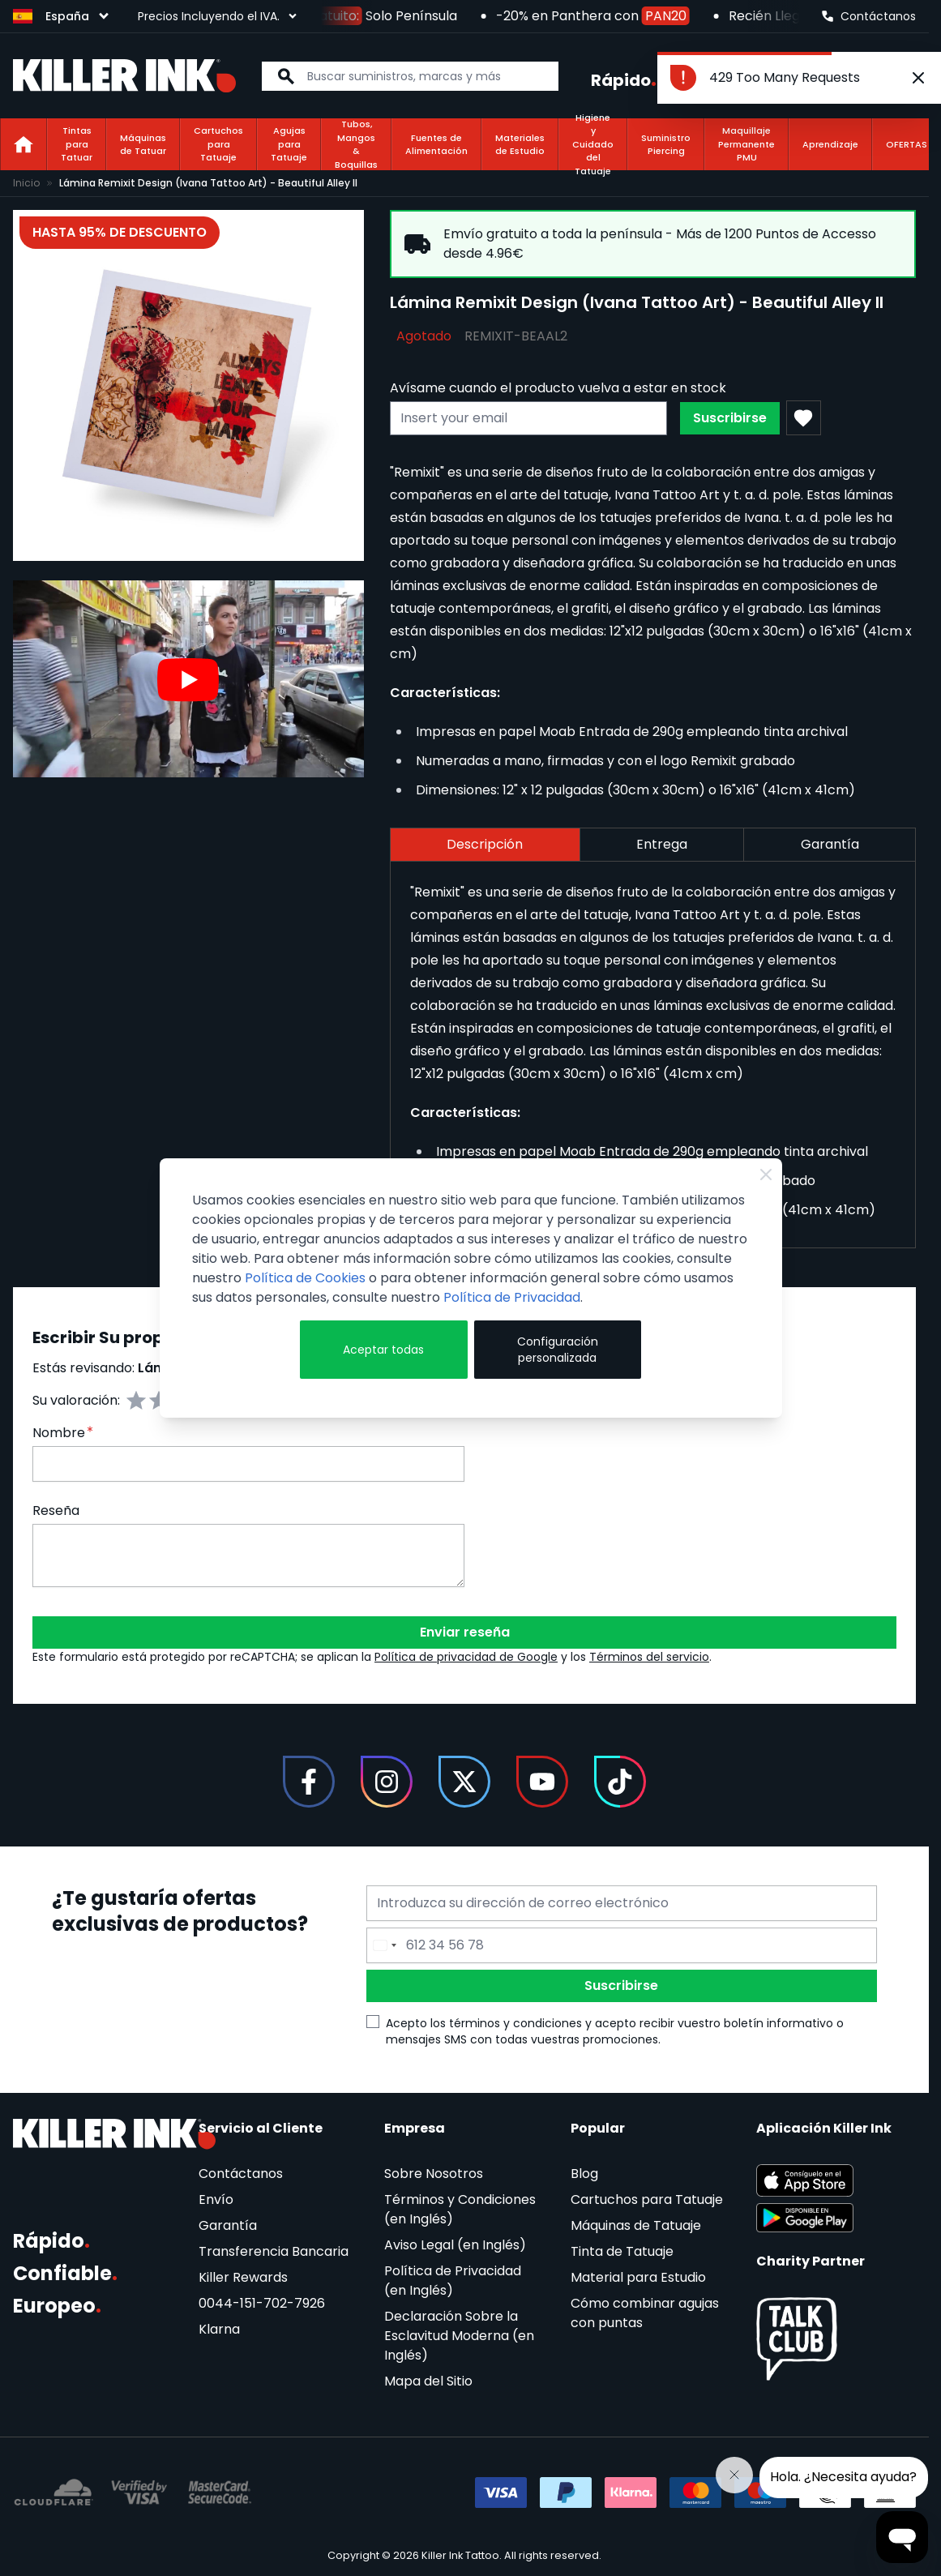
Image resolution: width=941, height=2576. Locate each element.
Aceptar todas (383, 1349)
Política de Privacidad (511, 1297)
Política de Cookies (305, 1278)
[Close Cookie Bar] (766, 1174)
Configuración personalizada (557, 1349)
